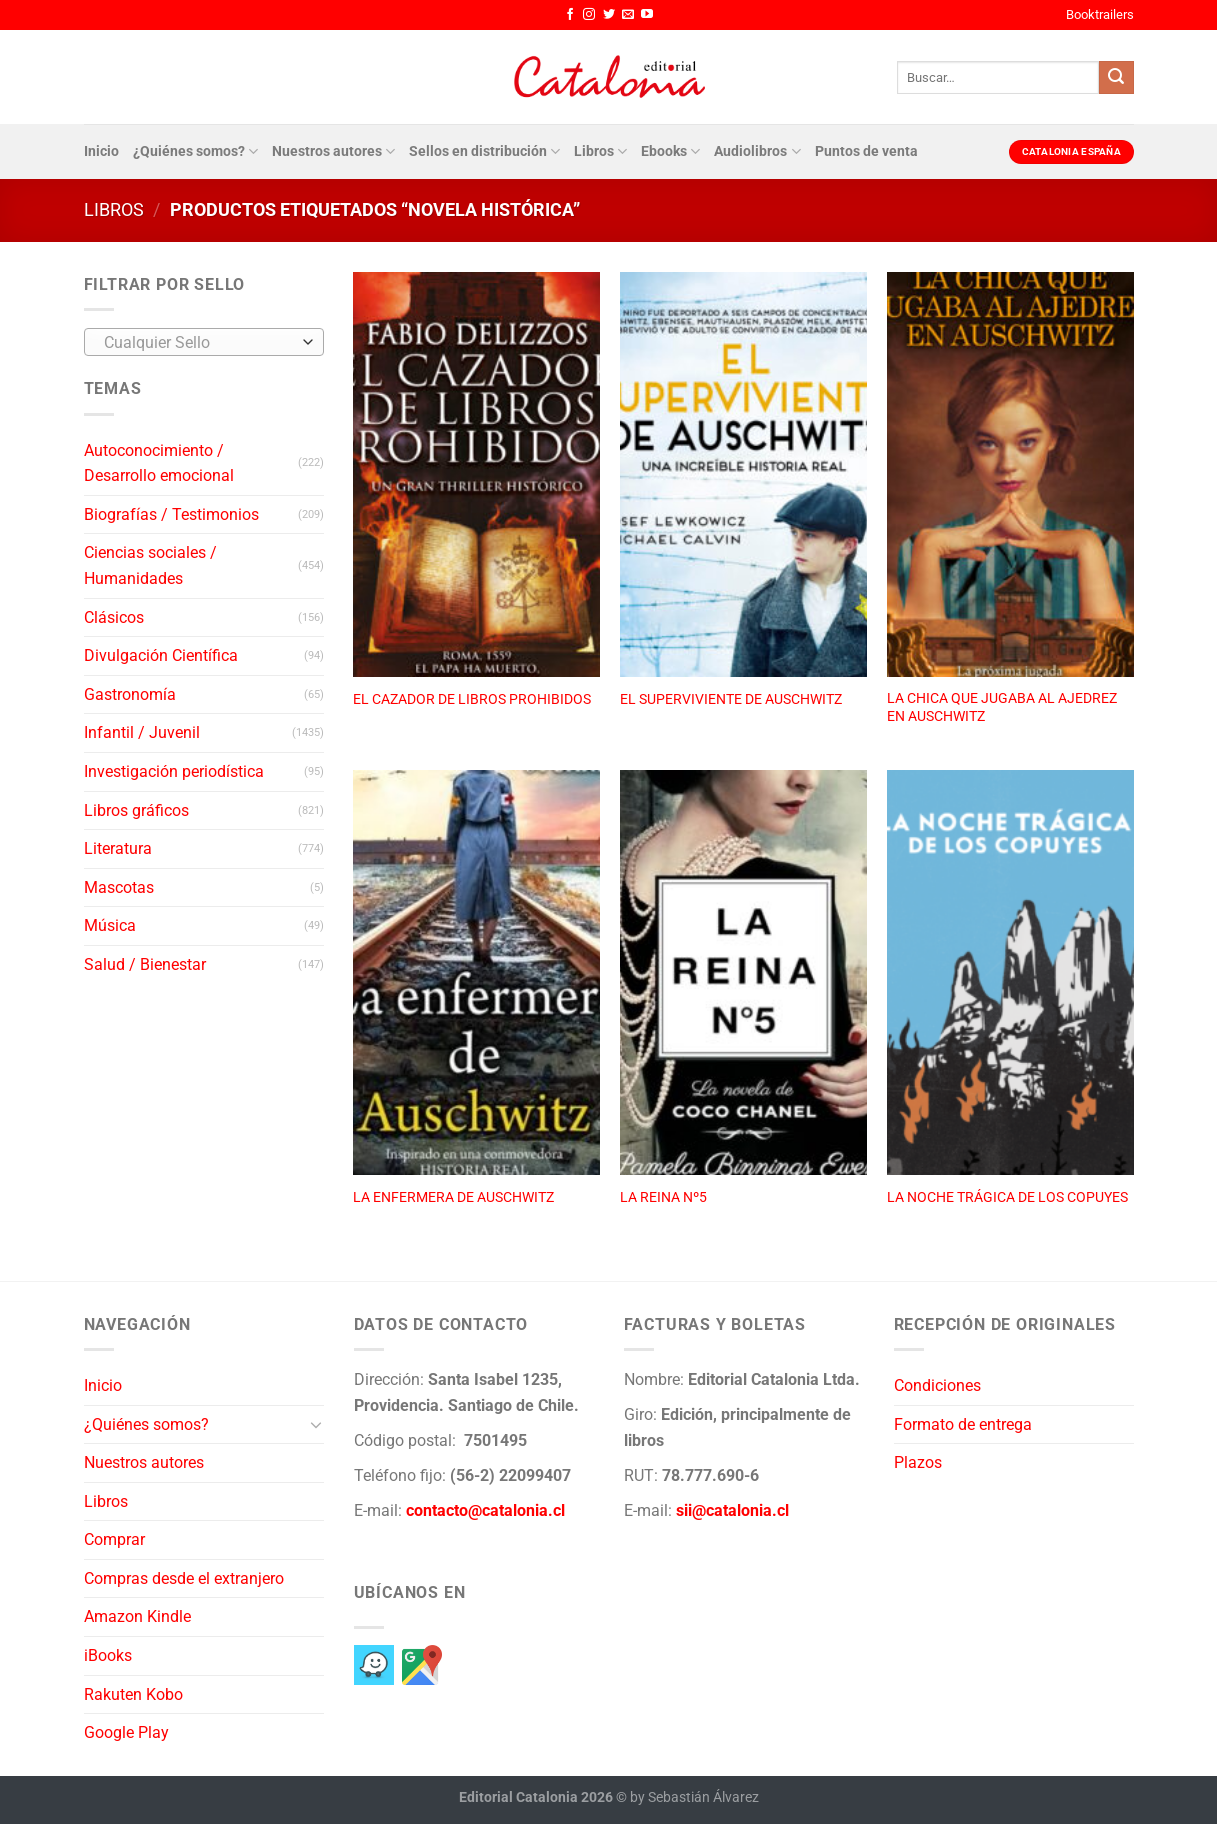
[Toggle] (316, 1424)
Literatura (118, 848)
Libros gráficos (136, 810)
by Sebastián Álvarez (694, 1797)
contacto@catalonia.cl (485, 1510)
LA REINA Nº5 (663, 1197)
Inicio (101, 151)
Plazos (918, 1462)
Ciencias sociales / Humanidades (150, 565)
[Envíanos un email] (628, 15)
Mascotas (119, 887)
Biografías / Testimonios (171, 514)
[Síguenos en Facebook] (570, 15)
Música (110, 925)
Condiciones (937, 1385)
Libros (600, 151)
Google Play (126, 1732)
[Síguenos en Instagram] (589, 15)
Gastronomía (130, 694)
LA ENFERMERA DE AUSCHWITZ (453, 1197)
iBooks (108, 1655)
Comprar (114, 1539)
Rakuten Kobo (133, 1694)
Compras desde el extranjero (184, 1578)
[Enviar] (1116, 78)
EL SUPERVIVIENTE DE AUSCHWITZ (731, 699)
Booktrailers (1100, 14)
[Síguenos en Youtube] (647, 15)
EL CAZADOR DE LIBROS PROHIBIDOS (472, 699)
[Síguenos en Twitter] (609, 15)
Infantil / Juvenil (142, 732)
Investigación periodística (174, 771)
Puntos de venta (866, 151)
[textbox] (198, 343)
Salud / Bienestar (145, 964)
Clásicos (114, 617)
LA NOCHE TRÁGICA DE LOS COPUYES (1007, 1197)
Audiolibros (757, 151)
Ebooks (670, 151)
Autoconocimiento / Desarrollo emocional (159, 463)
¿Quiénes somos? (195, 151)
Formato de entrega (963, 1424)
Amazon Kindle (137, 1616)
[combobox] (204, 342)
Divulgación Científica (161, 655)
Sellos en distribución (484, 151)
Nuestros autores (333, 151)
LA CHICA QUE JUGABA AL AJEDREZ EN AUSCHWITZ (1002, 708)
